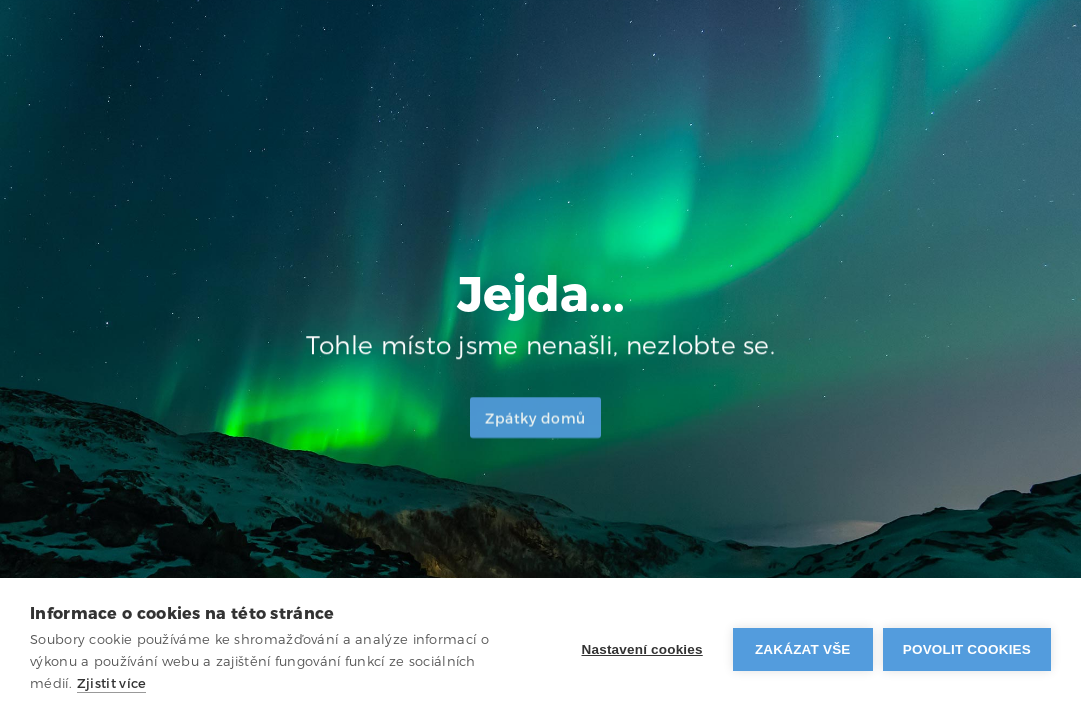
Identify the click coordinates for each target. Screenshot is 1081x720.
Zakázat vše (803, 649)
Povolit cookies (967, 649)
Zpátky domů (535, 421)
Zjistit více (112, 683)
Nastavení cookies (642, 649)
